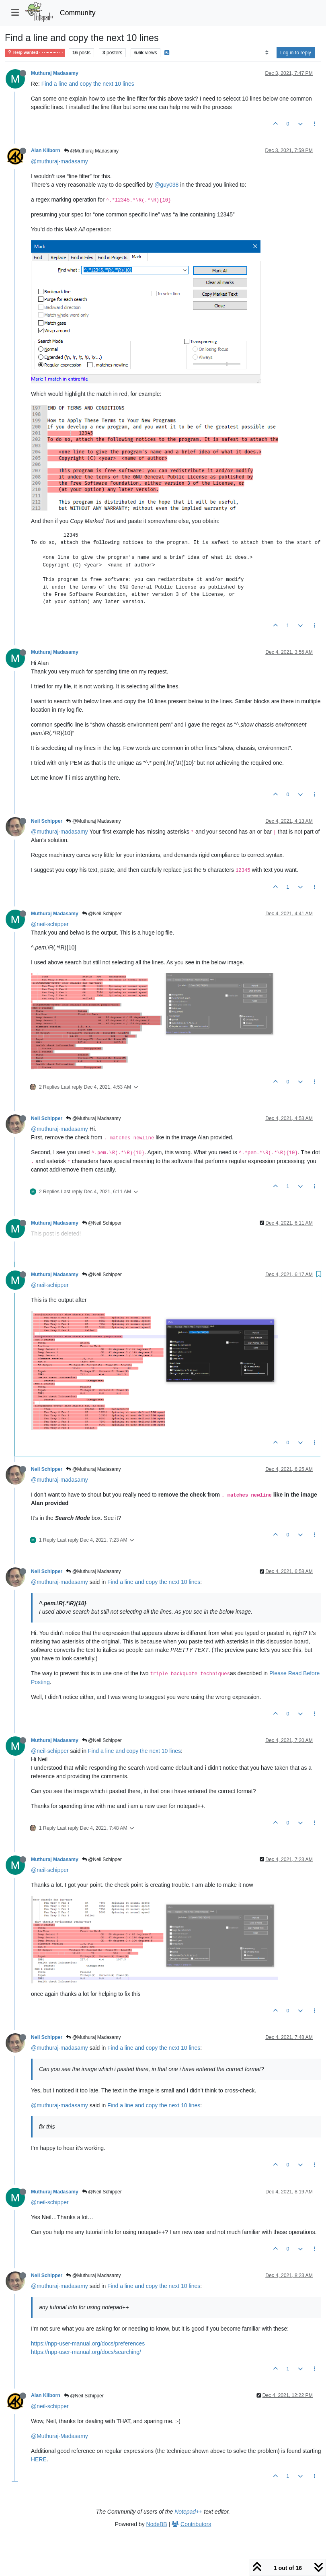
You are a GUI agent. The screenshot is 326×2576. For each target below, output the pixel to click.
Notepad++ (188, 2511)
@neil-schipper (50, 924)
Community (78, 13)
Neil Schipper (46, 821)
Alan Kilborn (45, 150)
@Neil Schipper (102, 913)
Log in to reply (295, 53)
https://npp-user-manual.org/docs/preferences (88, 2343)
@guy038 (166, 184)
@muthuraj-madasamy (59, 161)
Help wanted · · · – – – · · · (35, 52)
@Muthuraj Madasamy (91, 151)
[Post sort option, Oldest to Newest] (266, 52)
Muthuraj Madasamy (54, 73)
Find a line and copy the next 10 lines (87, 83)
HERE (39, 2459)
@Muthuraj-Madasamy (59, 2436)
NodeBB (156, 2524)
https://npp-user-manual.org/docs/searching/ (86, 2352)
